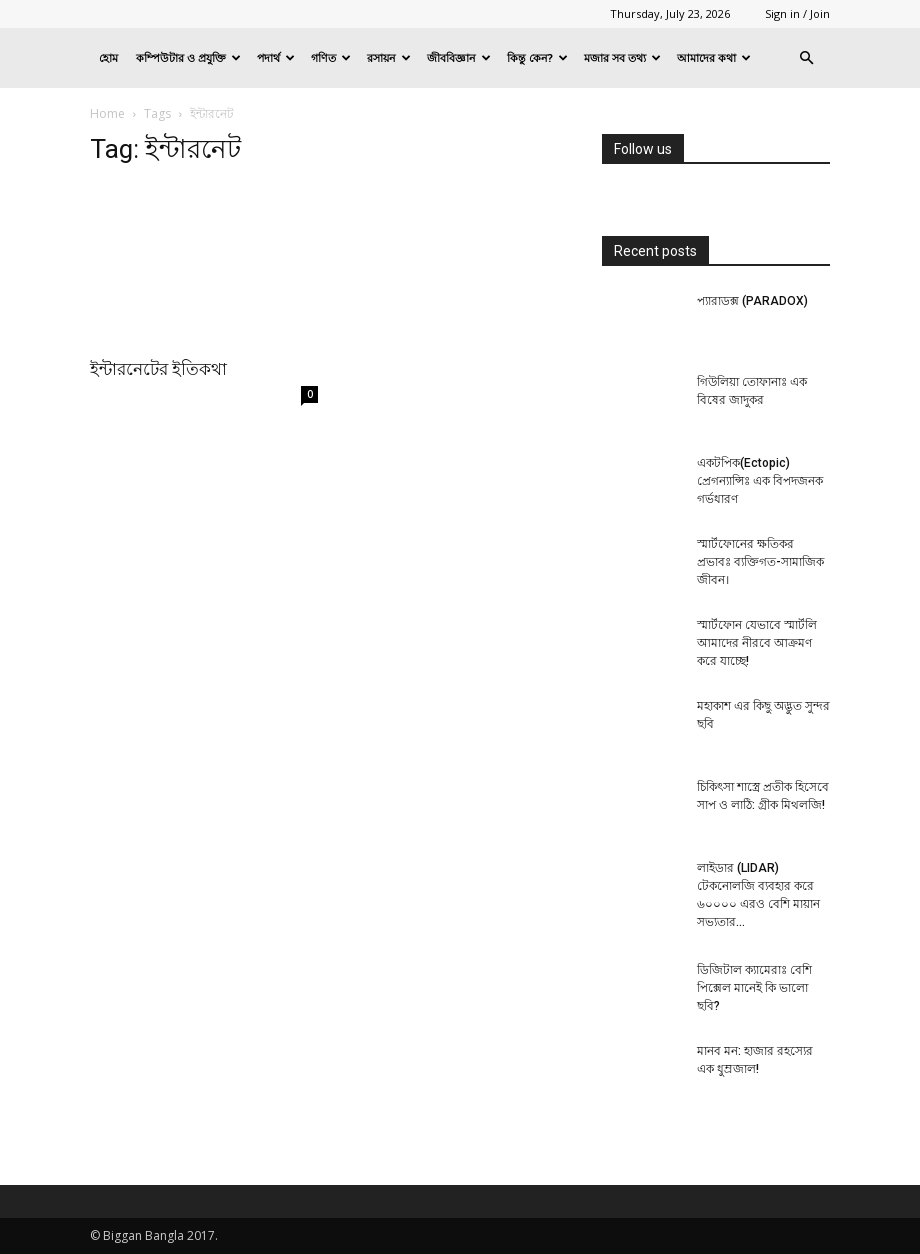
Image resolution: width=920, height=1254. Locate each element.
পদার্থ (276, 57)
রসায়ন (389, 57)
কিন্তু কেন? (537, 57)
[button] (806, 58)
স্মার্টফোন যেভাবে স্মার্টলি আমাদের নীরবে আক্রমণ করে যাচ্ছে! (757, 643)
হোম (108, 57)
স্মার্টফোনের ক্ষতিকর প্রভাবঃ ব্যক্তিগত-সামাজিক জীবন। (760, 562)
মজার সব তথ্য (622, 57)
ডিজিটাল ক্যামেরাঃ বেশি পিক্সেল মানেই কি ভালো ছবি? (754, 988)
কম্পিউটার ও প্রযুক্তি (188, 57)
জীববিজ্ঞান (459, 57)
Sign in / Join (797, 13)
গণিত (331, 57)
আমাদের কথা (714, 57)
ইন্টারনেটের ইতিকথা (158, 369)
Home (107, 113)
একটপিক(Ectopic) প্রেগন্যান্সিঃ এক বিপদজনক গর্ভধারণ (760, 481)
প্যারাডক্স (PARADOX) (752, 301)
